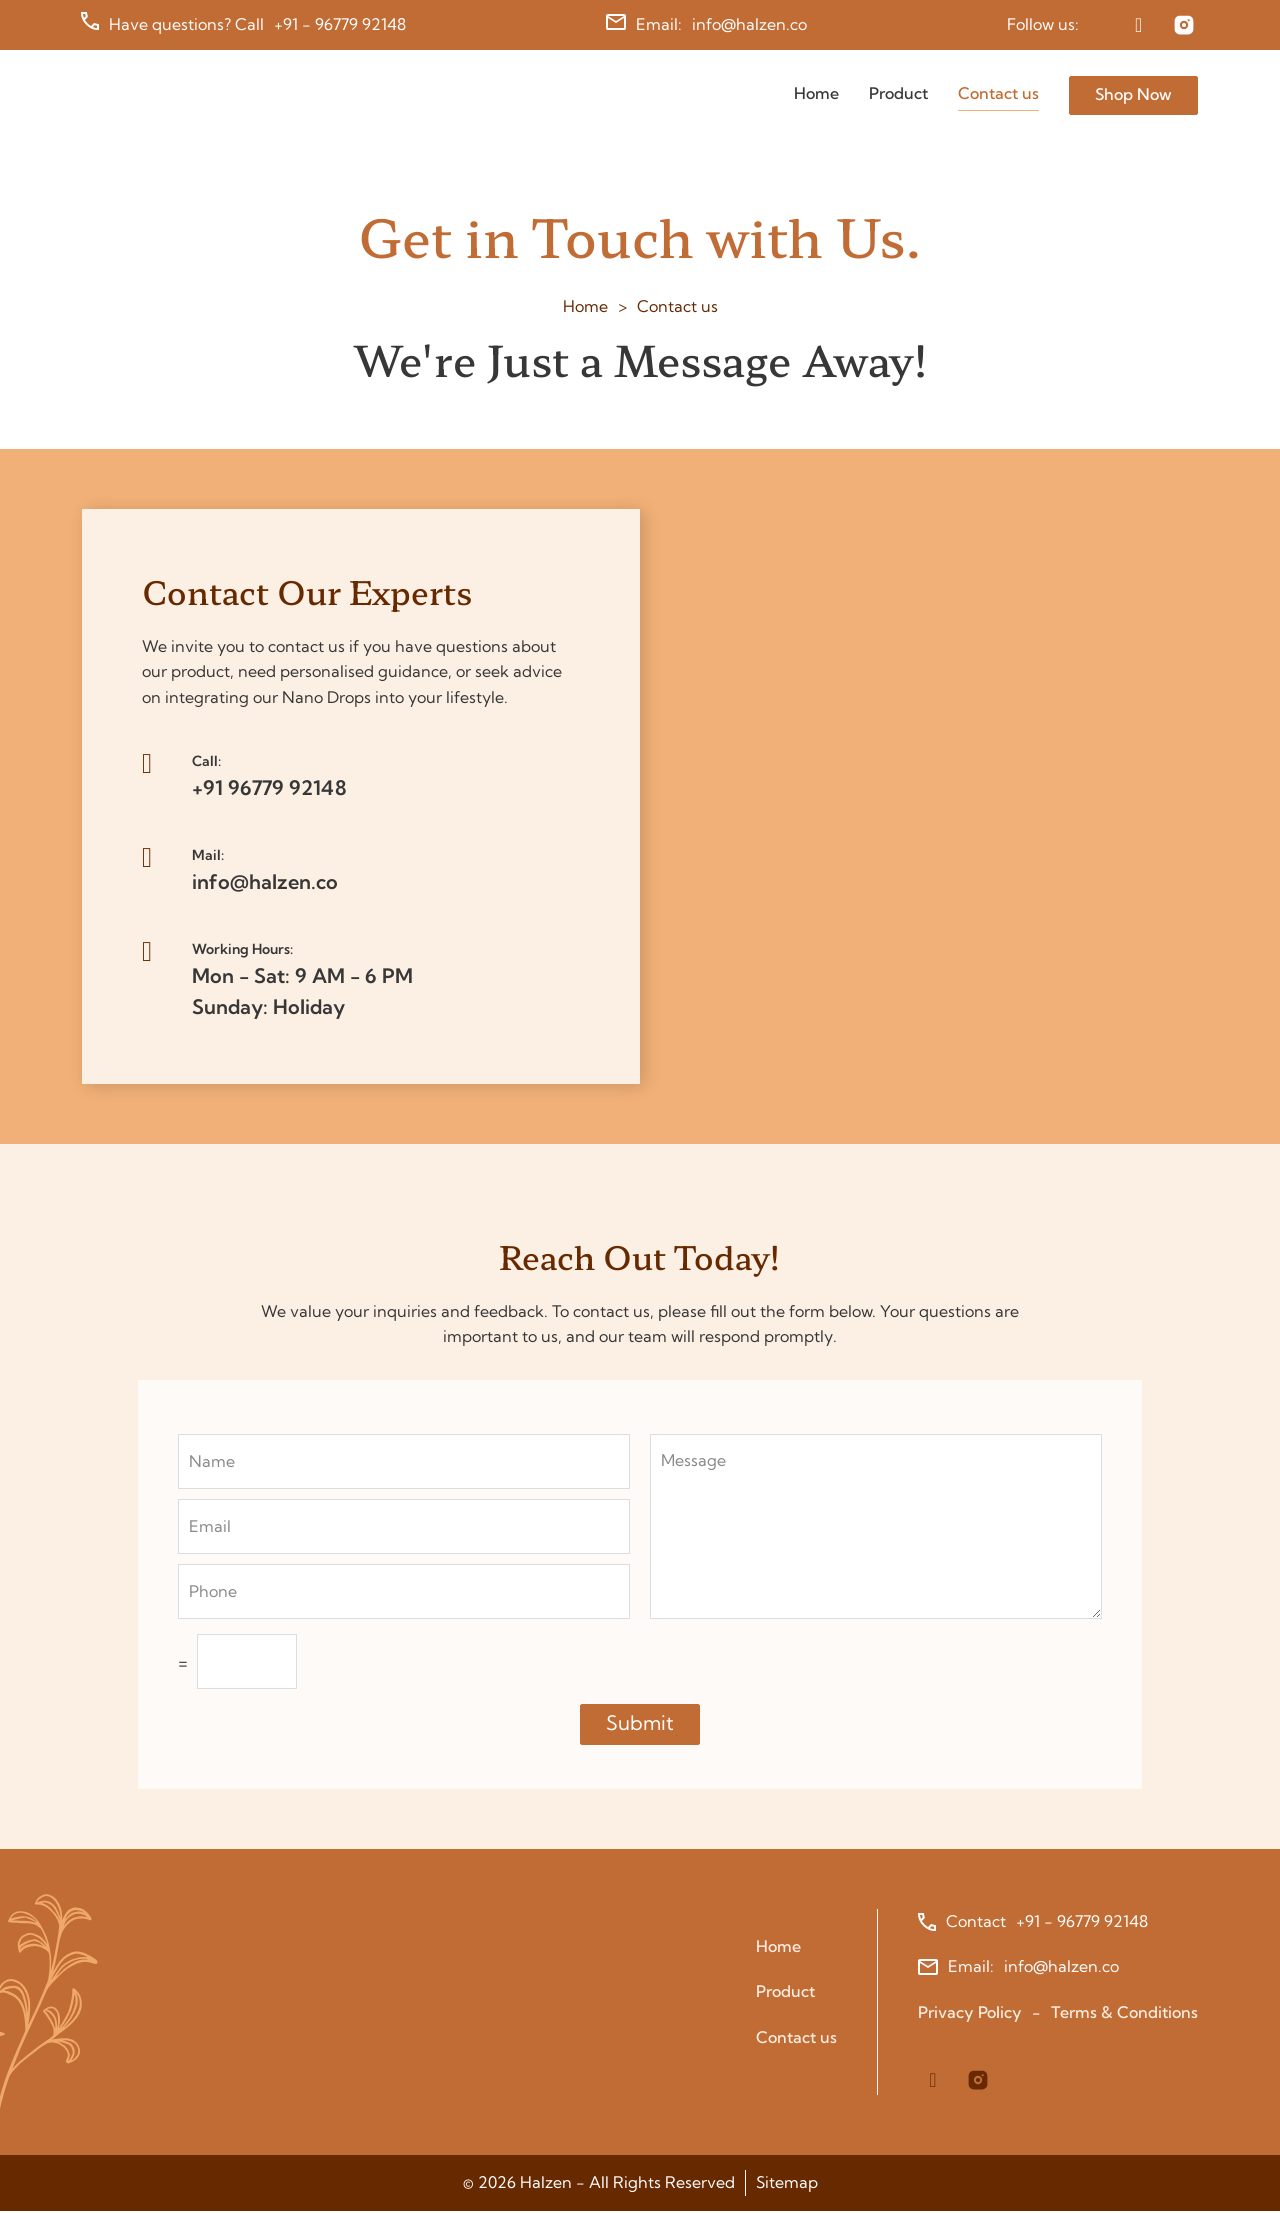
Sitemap (787, 2184)
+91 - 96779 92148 (341, 24)
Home (816, 93)
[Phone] (404, 1593)
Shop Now (1133, 94)
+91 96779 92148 (269, 788)
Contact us (998, 93)
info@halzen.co (749, 24)
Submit (640, 1724)
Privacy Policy (970, 2014)
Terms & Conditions (1124, 2014)
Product (898, 93)
